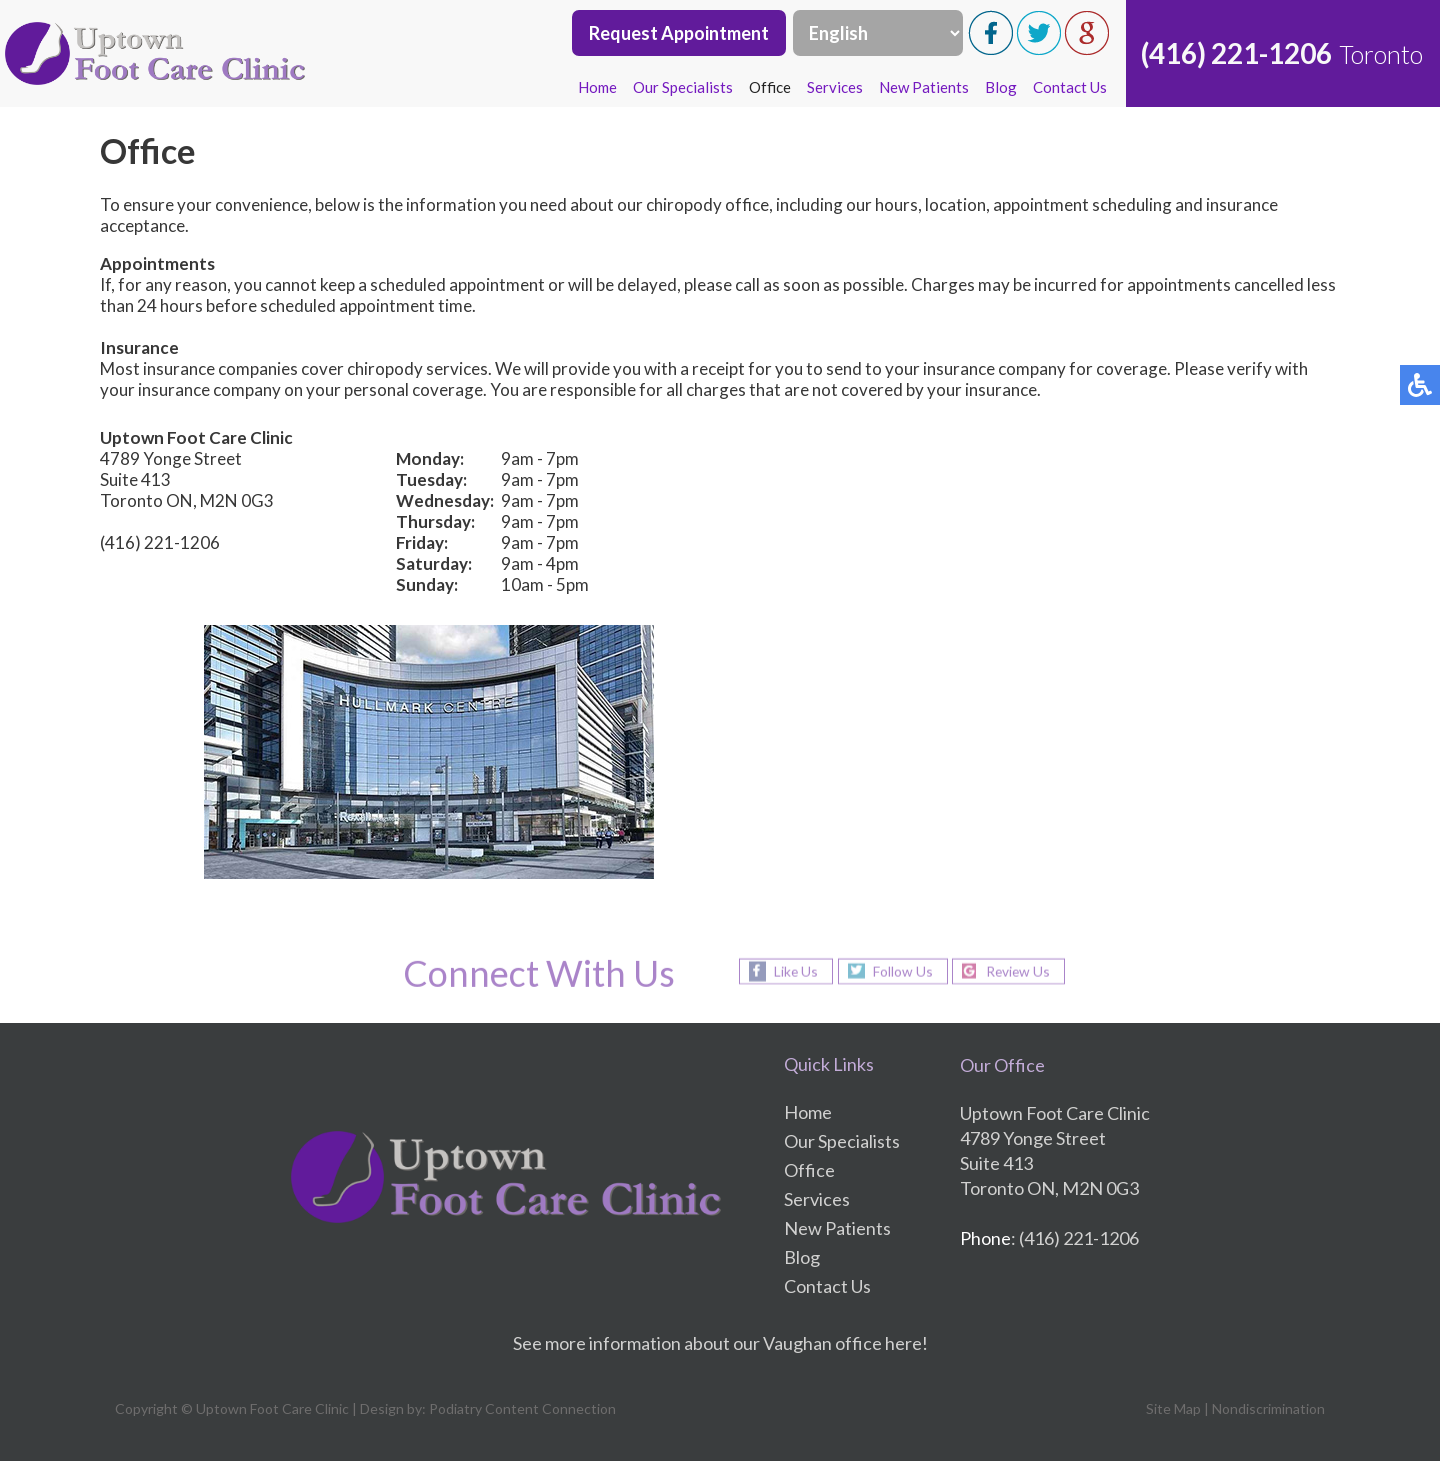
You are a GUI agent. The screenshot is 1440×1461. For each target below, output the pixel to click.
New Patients (924, 87)
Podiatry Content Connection (522, 1408)
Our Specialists (683, 87)
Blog (1001, 87)
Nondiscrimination (1268, 1408)
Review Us (1020, 970)
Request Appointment (679, 33)
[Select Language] (878, 33)
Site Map (1173, 1408)
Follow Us (901, 970)
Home (597, 87)
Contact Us (1070, 87)
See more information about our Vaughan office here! (720, 1343)
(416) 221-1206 (1236, 53)
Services (835, 87)
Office (770, 87)
